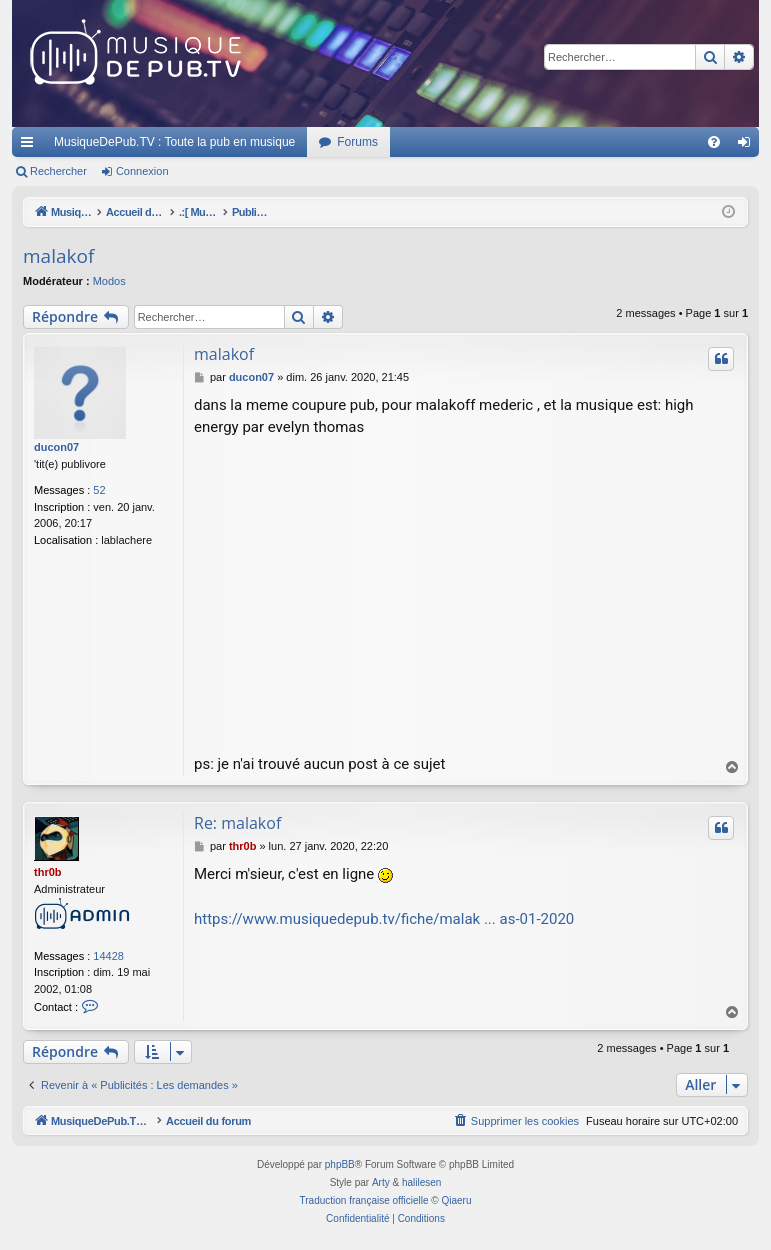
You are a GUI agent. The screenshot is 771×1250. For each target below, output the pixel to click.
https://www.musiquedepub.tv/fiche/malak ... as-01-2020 (384, 919)
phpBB (340, 1164)
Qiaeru (456, 1200)
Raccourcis (31, 146)
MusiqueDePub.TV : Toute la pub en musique (174, 142)
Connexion (142, 171)
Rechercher (58, 171)
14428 (108, 956)
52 (99, 490)
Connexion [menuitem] (748, 146)
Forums (357, 142)
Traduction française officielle (364, 1200)
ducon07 (56, 447)
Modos (109, 281)
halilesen (421, 1182)
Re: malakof (237, 823)
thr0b (48, 872)
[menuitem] (714, 142)
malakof (58, 256)
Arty (381, 1182)
